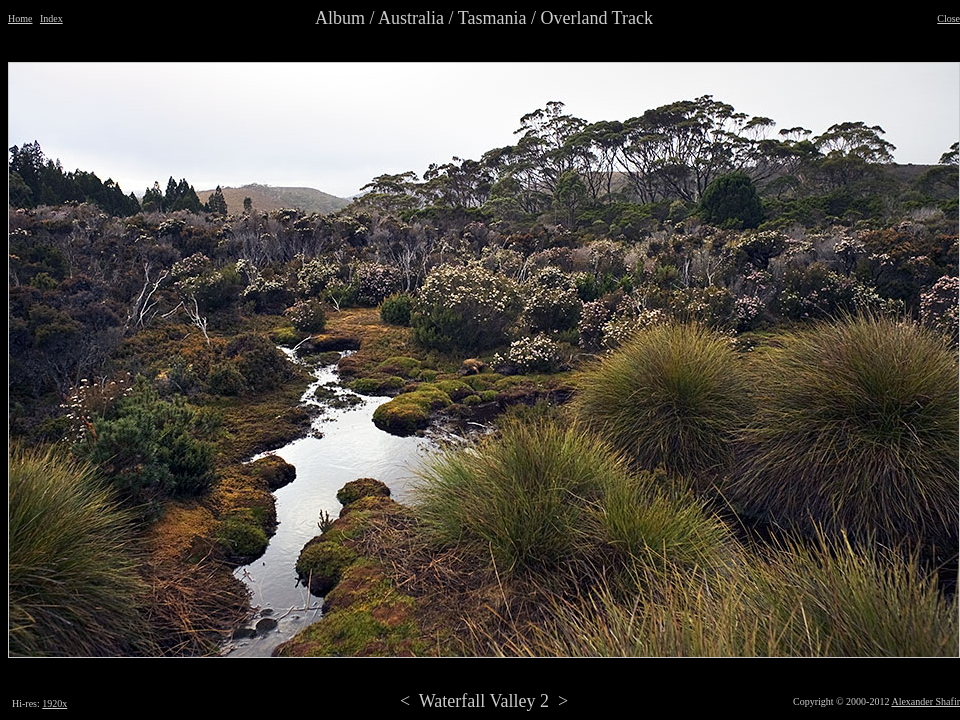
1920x (54, 703)
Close (948, 18)
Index (51, 18)
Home (20, 18)
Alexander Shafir (925, 701)
